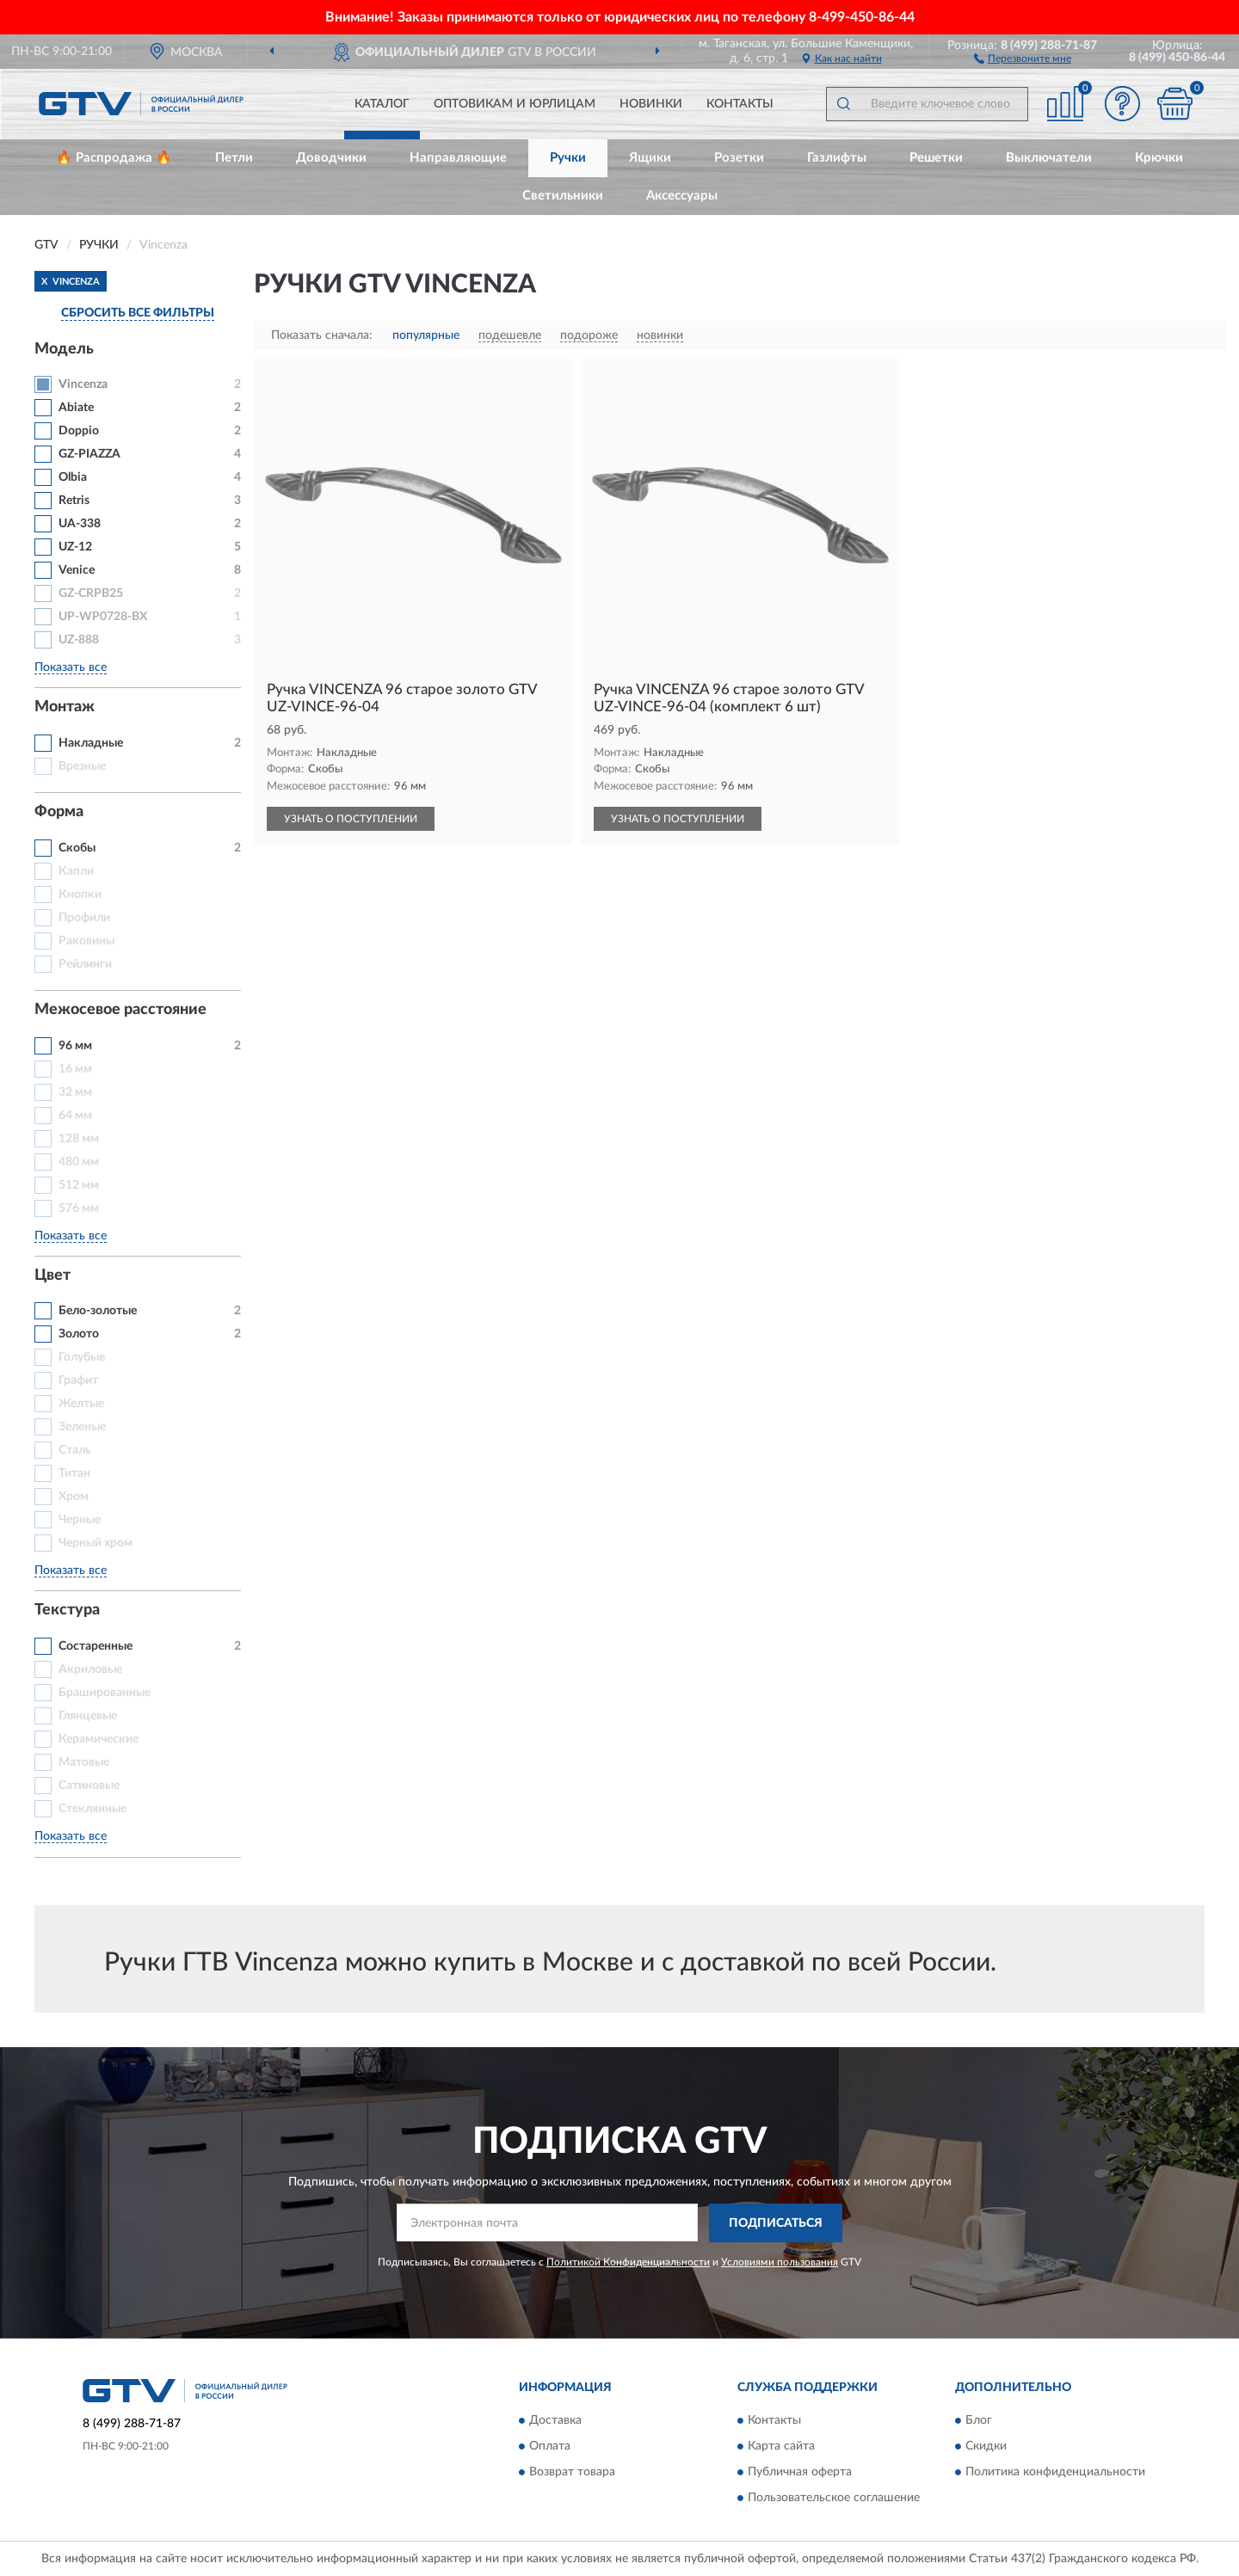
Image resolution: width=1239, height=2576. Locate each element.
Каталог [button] (382, 104)
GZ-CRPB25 (91, 593)
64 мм (75, 1116)
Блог (978, 2421)
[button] (1022, 57)
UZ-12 (75, 547)
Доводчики (331, 157)
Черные (80, 1520)
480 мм (79, 1162)
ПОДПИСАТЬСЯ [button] (776, 2223)
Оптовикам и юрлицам (514, 104)
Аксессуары (682, 195)
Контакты (740, 104)
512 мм (79, 1185)
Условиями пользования (779, 2262)
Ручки (568, 157)
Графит (78, 1380)
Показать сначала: (322, 335)
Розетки (739, 157)
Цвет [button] (52, 1275)
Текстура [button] (67, 1610)
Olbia (73, 477)
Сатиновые (89, 1786)
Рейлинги (85, 964)
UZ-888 (79, 640)
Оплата (549, 2447)
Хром (74, 1497)
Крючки (1159, 157)
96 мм (75, 1046)
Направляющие (458, 157)
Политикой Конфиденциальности (628, 2262)
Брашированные (105, 1693)
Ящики (650, 157)
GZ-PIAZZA (89, 454)
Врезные (82, 766)
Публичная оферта (800, 2473)
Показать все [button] (70, 667)
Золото (79, 1334)
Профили (84, 918)
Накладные (91, 743)
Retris (74, 501)
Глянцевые (88, 1716)
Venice (77, 570)
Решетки (936, 157)
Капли (76, 871)
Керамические (99, 1739)
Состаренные (96, 1646)
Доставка (555, 2421)
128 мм (79, 1139)
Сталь (75, 1450)
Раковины (86, 941)
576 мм (79, 1208)
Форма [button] (58, 812)
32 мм (75, 1092)
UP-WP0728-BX (103, 617)
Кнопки (80, 894)
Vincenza (83, 384)
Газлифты (836, 157)
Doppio (79, 431)
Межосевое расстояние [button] (120, 1009)
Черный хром (96, 1543)
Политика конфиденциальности (1055, 2473)
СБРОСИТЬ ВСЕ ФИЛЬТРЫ (137, 313)
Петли (234, 157)
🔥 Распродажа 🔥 (114, 157)
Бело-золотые (98, 1311)
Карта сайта (781, 2447)
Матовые (84, 1762)
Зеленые (82, 1427)
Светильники (562, 195)
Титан (74, 1473)
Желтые (81, 1404)
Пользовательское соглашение (834, 2499)
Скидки (986, 2447)
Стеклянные (92, 1809)
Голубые (82, 1357)
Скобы (77, 848)
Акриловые (90, 1669)
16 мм (75, 1069)
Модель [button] (64, 349)
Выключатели (1049, 157)
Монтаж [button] (64, 707)
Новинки (651, 104)
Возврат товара (572, 2473)
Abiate (76, 408)
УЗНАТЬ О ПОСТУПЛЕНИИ (350, 819)
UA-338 (80, 524)
